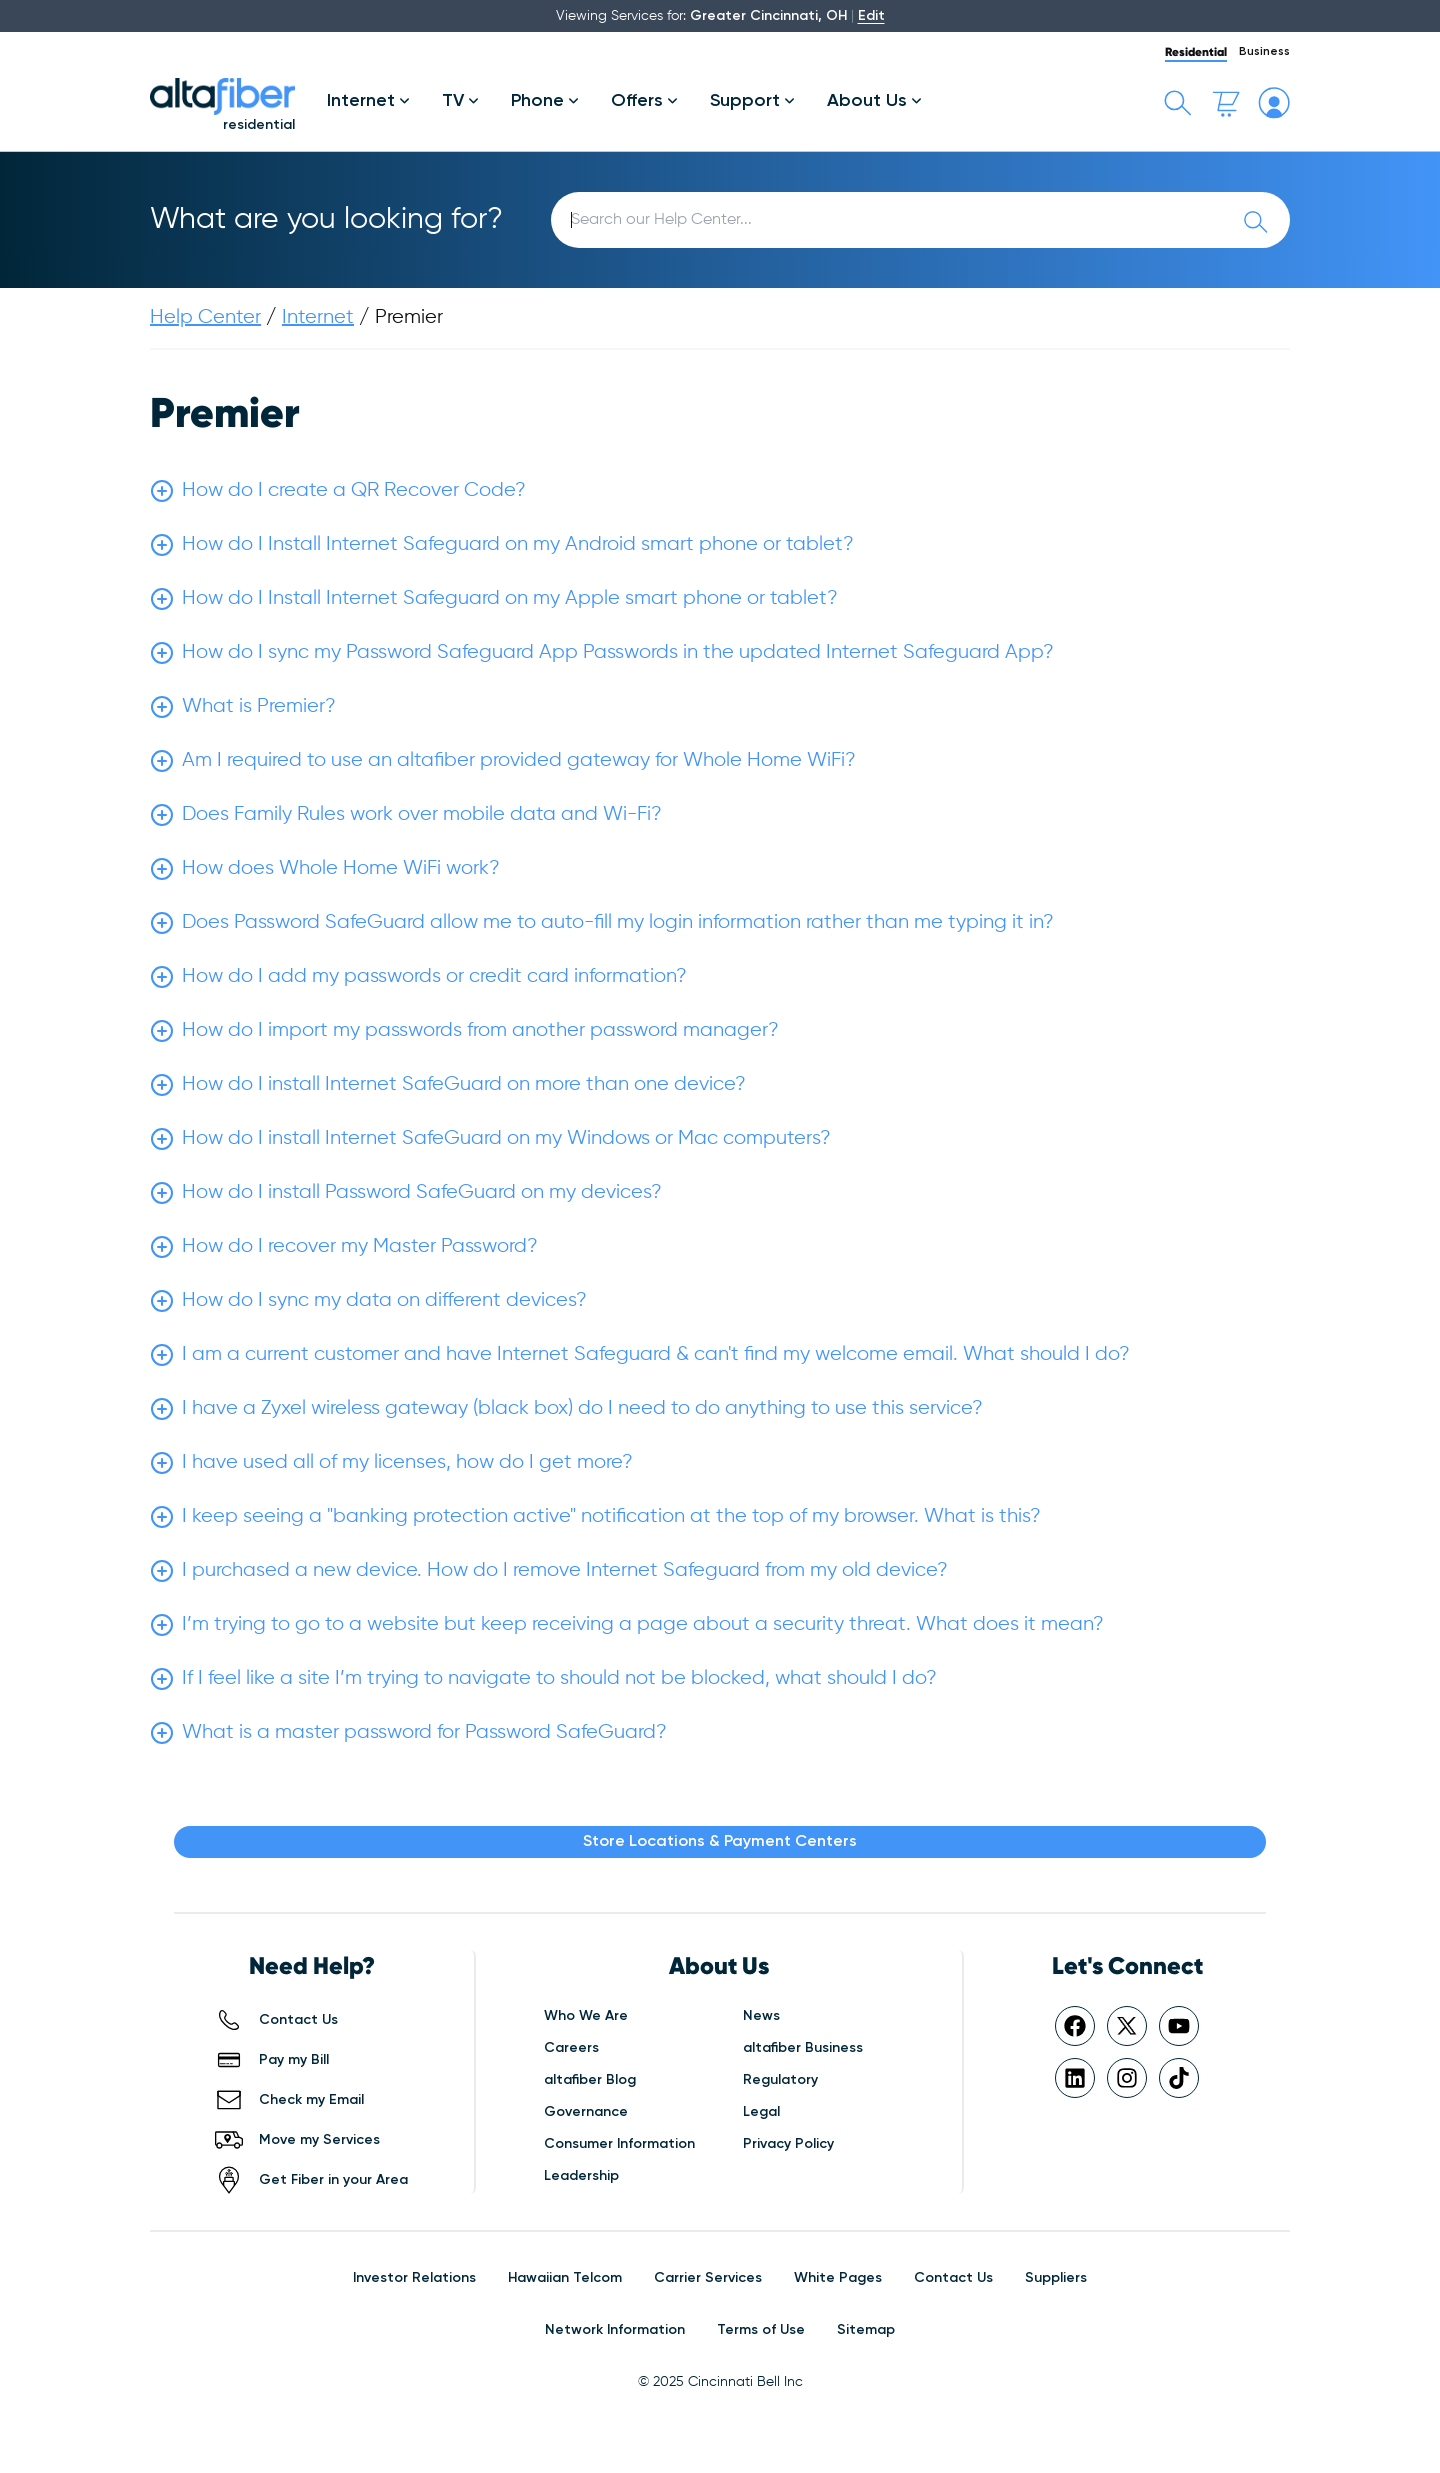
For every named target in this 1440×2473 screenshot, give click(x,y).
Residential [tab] (1196, 51)
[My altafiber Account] (1274, 103)
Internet (318, 317)
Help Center (205, 317)
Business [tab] (1264, 52)
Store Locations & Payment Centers (720, 1842)
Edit (871, 16)
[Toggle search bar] (1178, 103)
